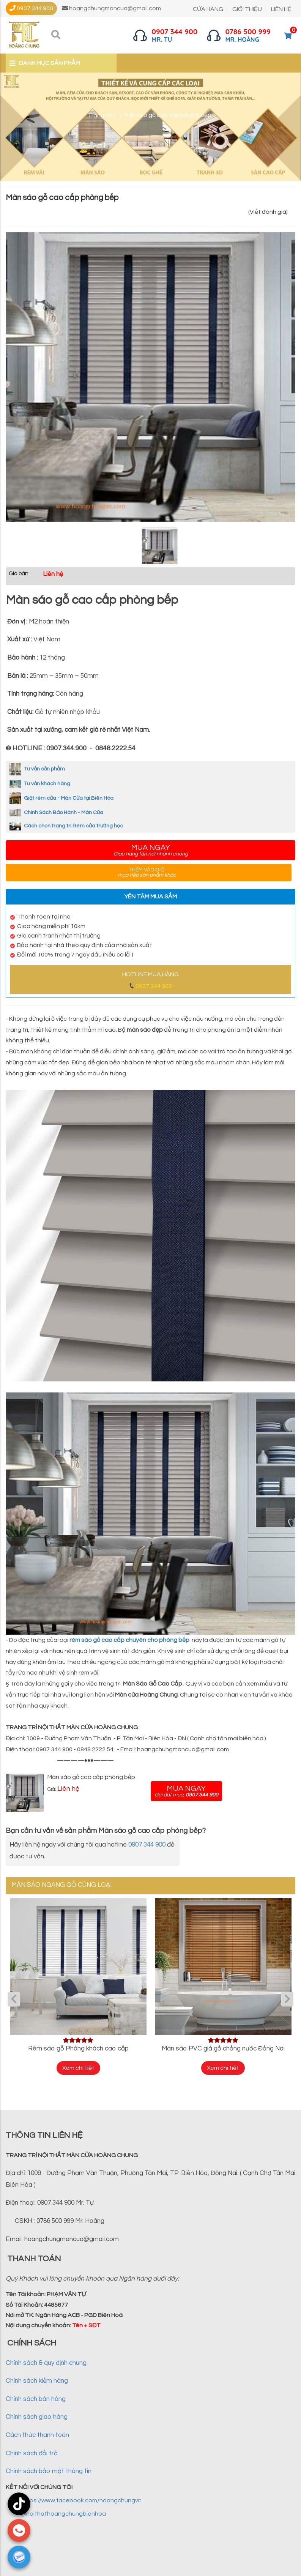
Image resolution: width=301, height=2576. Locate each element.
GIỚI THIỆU (247, 9)
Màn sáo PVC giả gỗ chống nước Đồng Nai (223, 2048)
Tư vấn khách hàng (39, 783)
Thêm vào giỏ (147, 872)
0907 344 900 (154, 986)
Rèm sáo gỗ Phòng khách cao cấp (78, 2048)
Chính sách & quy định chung (46, 2363)
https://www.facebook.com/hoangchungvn (81, 2501)
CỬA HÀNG (208, 9)
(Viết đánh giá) (268, 212)
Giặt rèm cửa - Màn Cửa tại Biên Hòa (61, 798)
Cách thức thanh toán (37, 2435)
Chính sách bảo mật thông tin (48, 2472)
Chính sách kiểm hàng (37, 2381)
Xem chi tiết (78, 2068)
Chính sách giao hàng (37, 2417)
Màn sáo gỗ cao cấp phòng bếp (91, 1777)
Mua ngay (150, 850)
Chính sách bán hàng (36, 2399)
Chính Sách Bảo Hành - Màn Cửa (56, 812)
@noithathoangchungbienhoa (63, 2514)
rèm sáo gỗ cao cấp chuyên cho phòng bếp (129, 1640)
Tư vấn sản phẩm (37, 769)
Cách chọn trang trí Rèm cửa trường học (66, 826)
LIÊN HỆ (281, 9)
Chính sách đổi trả (32, 2454)
